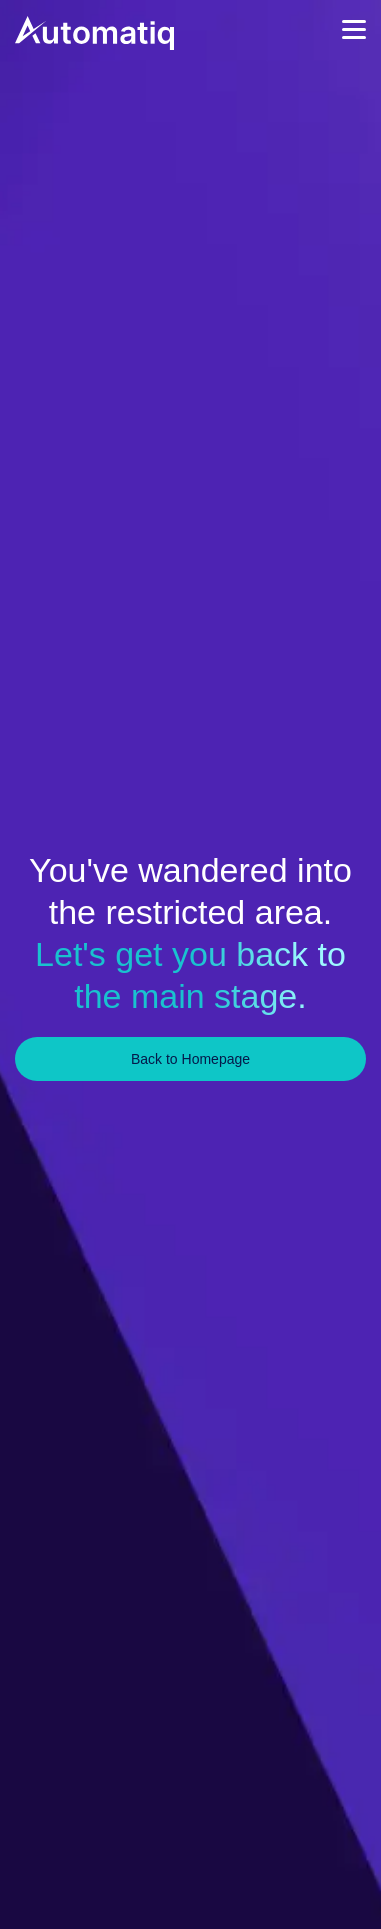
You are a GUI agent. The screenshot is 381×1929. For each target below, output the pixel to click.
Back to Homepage (190, 1059)
